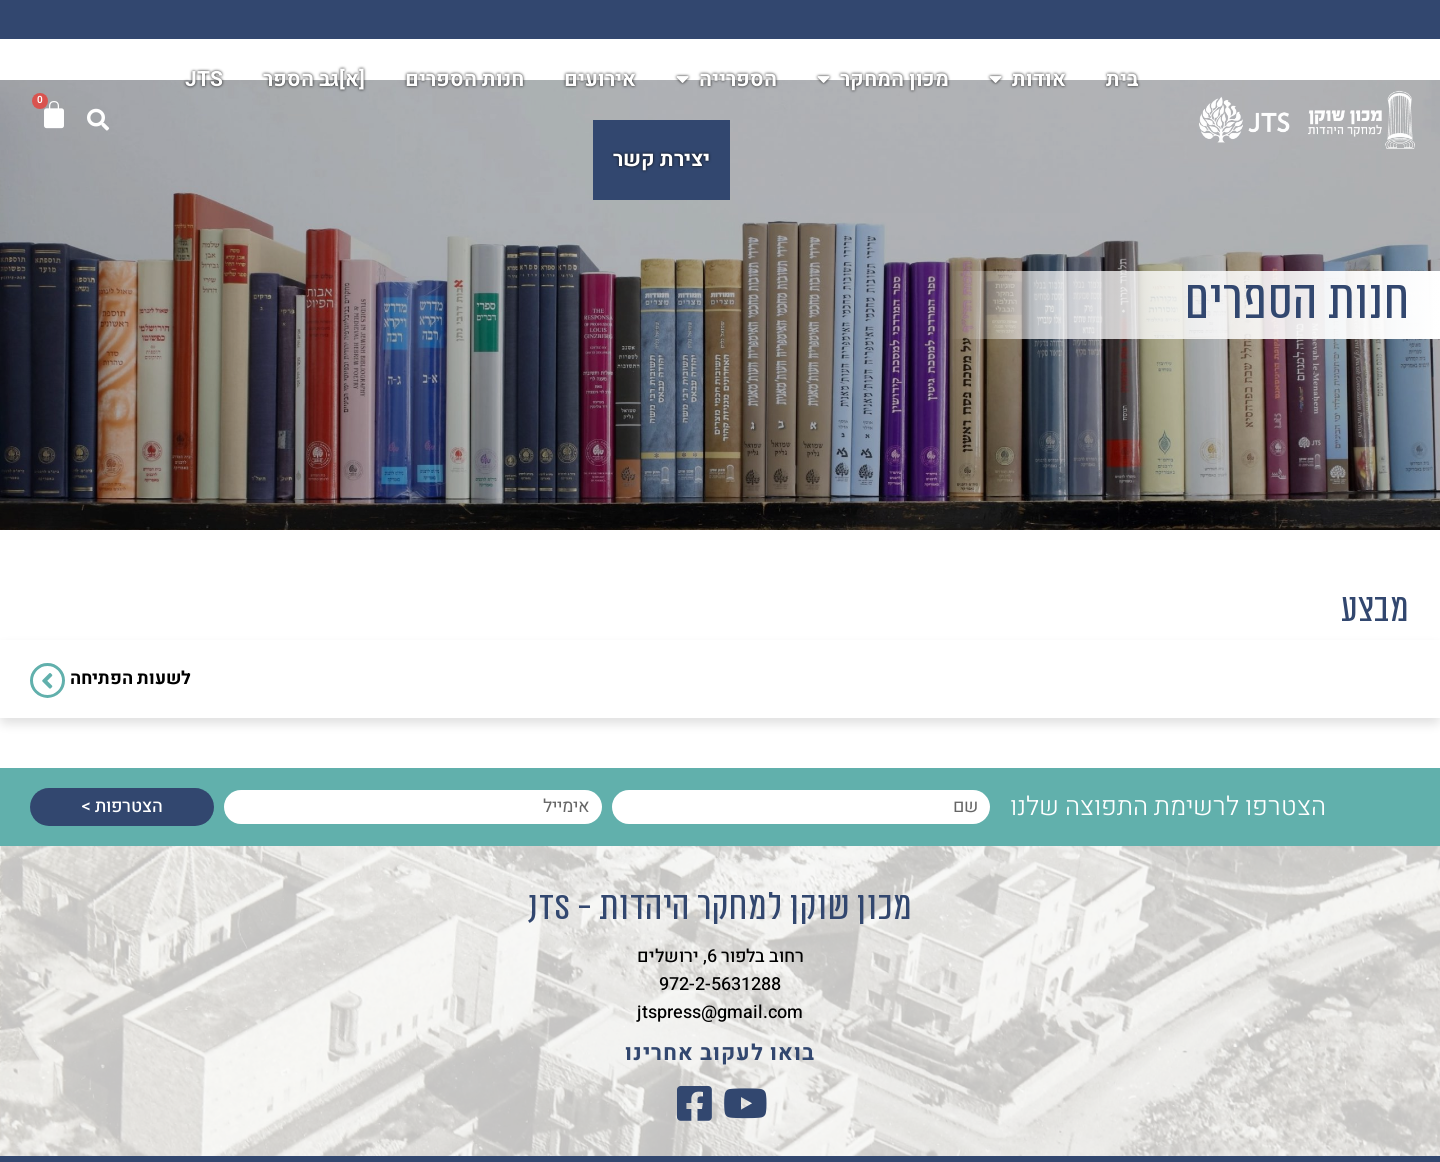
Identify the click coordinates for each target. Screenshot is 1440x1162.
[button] (98, 121)
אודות (1027, 80)
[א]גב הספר (314, 80)
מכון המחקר (883, 80)
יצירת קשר (661, 160)
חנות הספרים (464, 80)
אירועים (600, 80)
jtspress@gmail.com (720, 1012)
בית (1122, 80)
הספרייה (726, 80)
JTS (204, 80)
